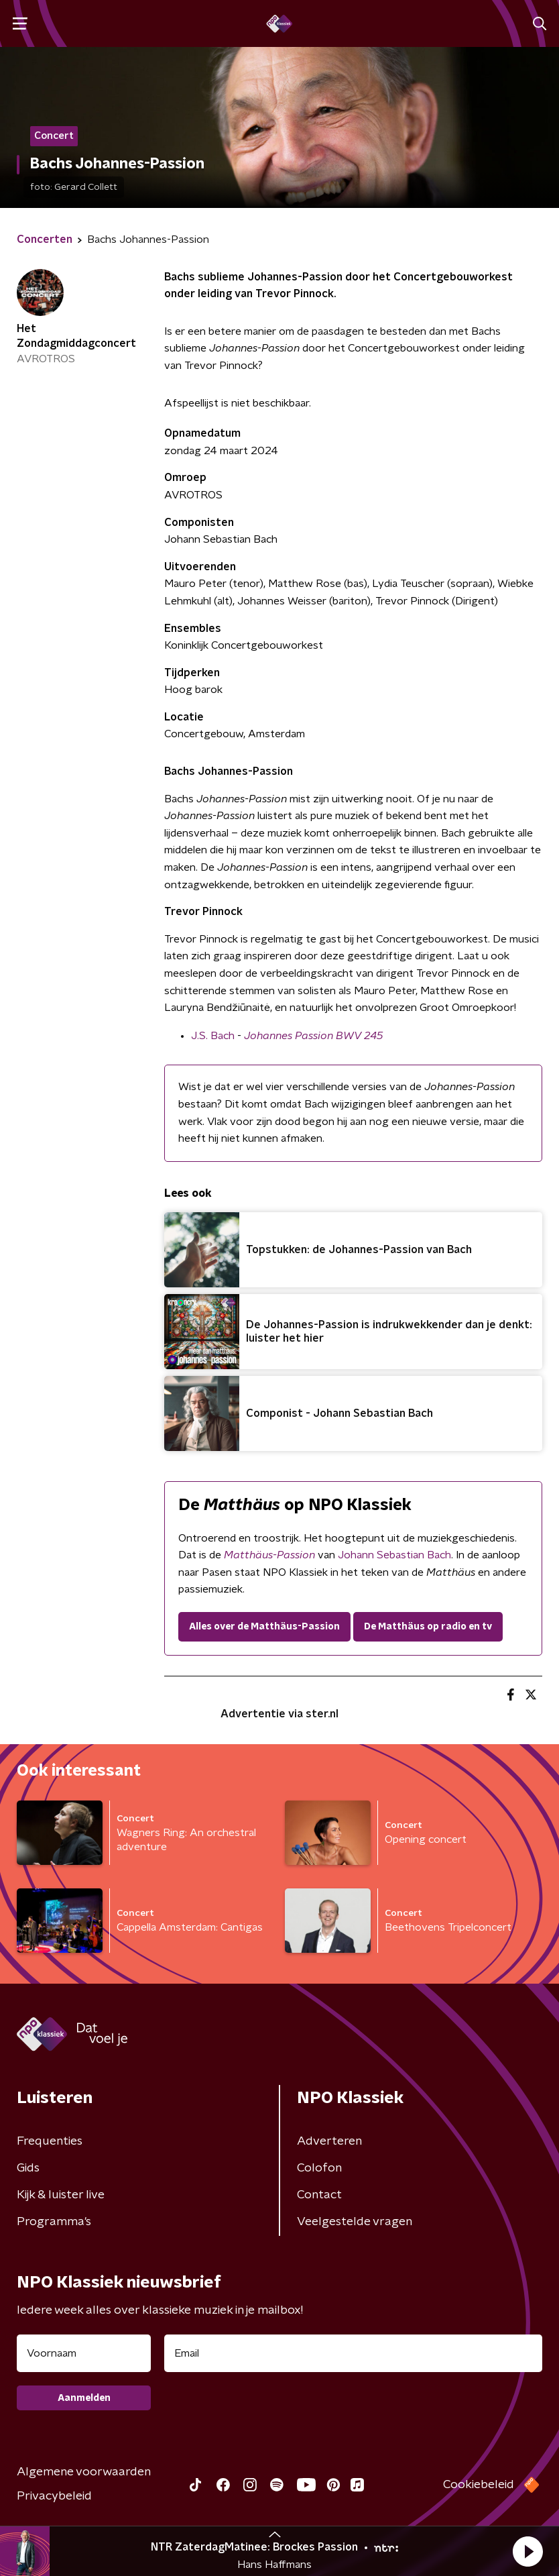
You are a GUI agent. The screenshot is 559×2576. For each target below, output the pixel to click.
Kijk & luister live (61, 2195)
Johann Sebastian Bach (394, 1555)
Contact (319, 2195)
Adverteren (329, 2141)
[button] (527, 2551)
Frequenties (49, 2141)
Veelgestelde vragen (354, 2222)
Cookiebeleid (478, 2485)
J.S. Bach (213, 1035)
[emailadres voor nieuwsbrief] (353, 2353)
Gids (28, 2168)
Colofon (319, 2168)
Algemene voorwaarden (84, 2472)
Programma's (54, 2222)
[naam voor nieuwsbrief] (84, 2353)
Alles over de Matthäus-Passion (264, 1626)
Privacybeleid (54, 2496)
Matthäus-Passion (269, 1555)
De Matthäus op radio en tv (428, 1626)
